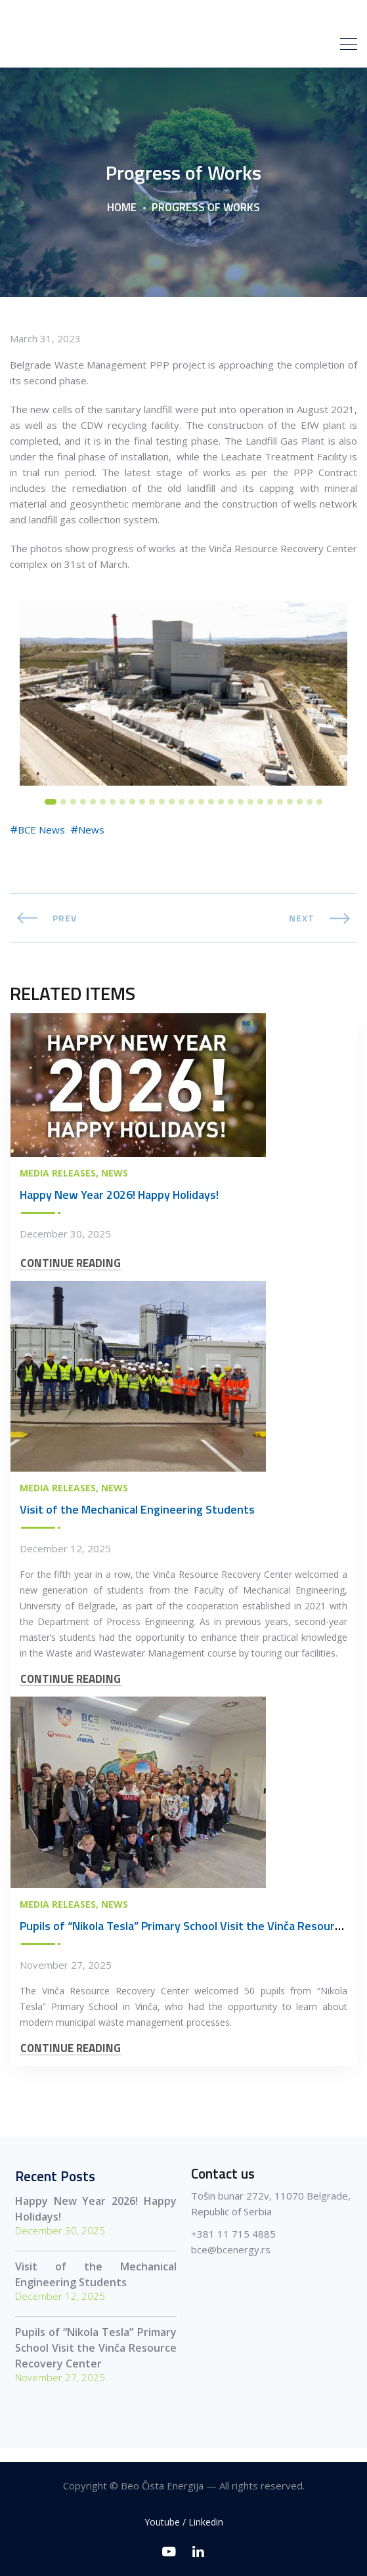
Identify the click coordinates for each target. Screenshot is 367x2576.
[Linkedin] (198, 2551)
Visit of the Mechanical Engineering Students (137, 1521)
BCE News (41, 841)
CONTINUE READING (70, 1275)
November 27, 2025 (66, 1976)
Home (122, 219)
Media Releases (58, 1184)
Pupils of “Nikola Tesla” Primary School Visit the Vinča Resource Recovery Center (95, 2360)
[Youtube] (169, 2551)
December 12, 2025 (65, 1560)
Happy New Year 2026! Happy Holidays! (119, 1206)
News (91, 841)
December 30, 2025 (65, 1245)
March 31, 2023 (45, 350)
